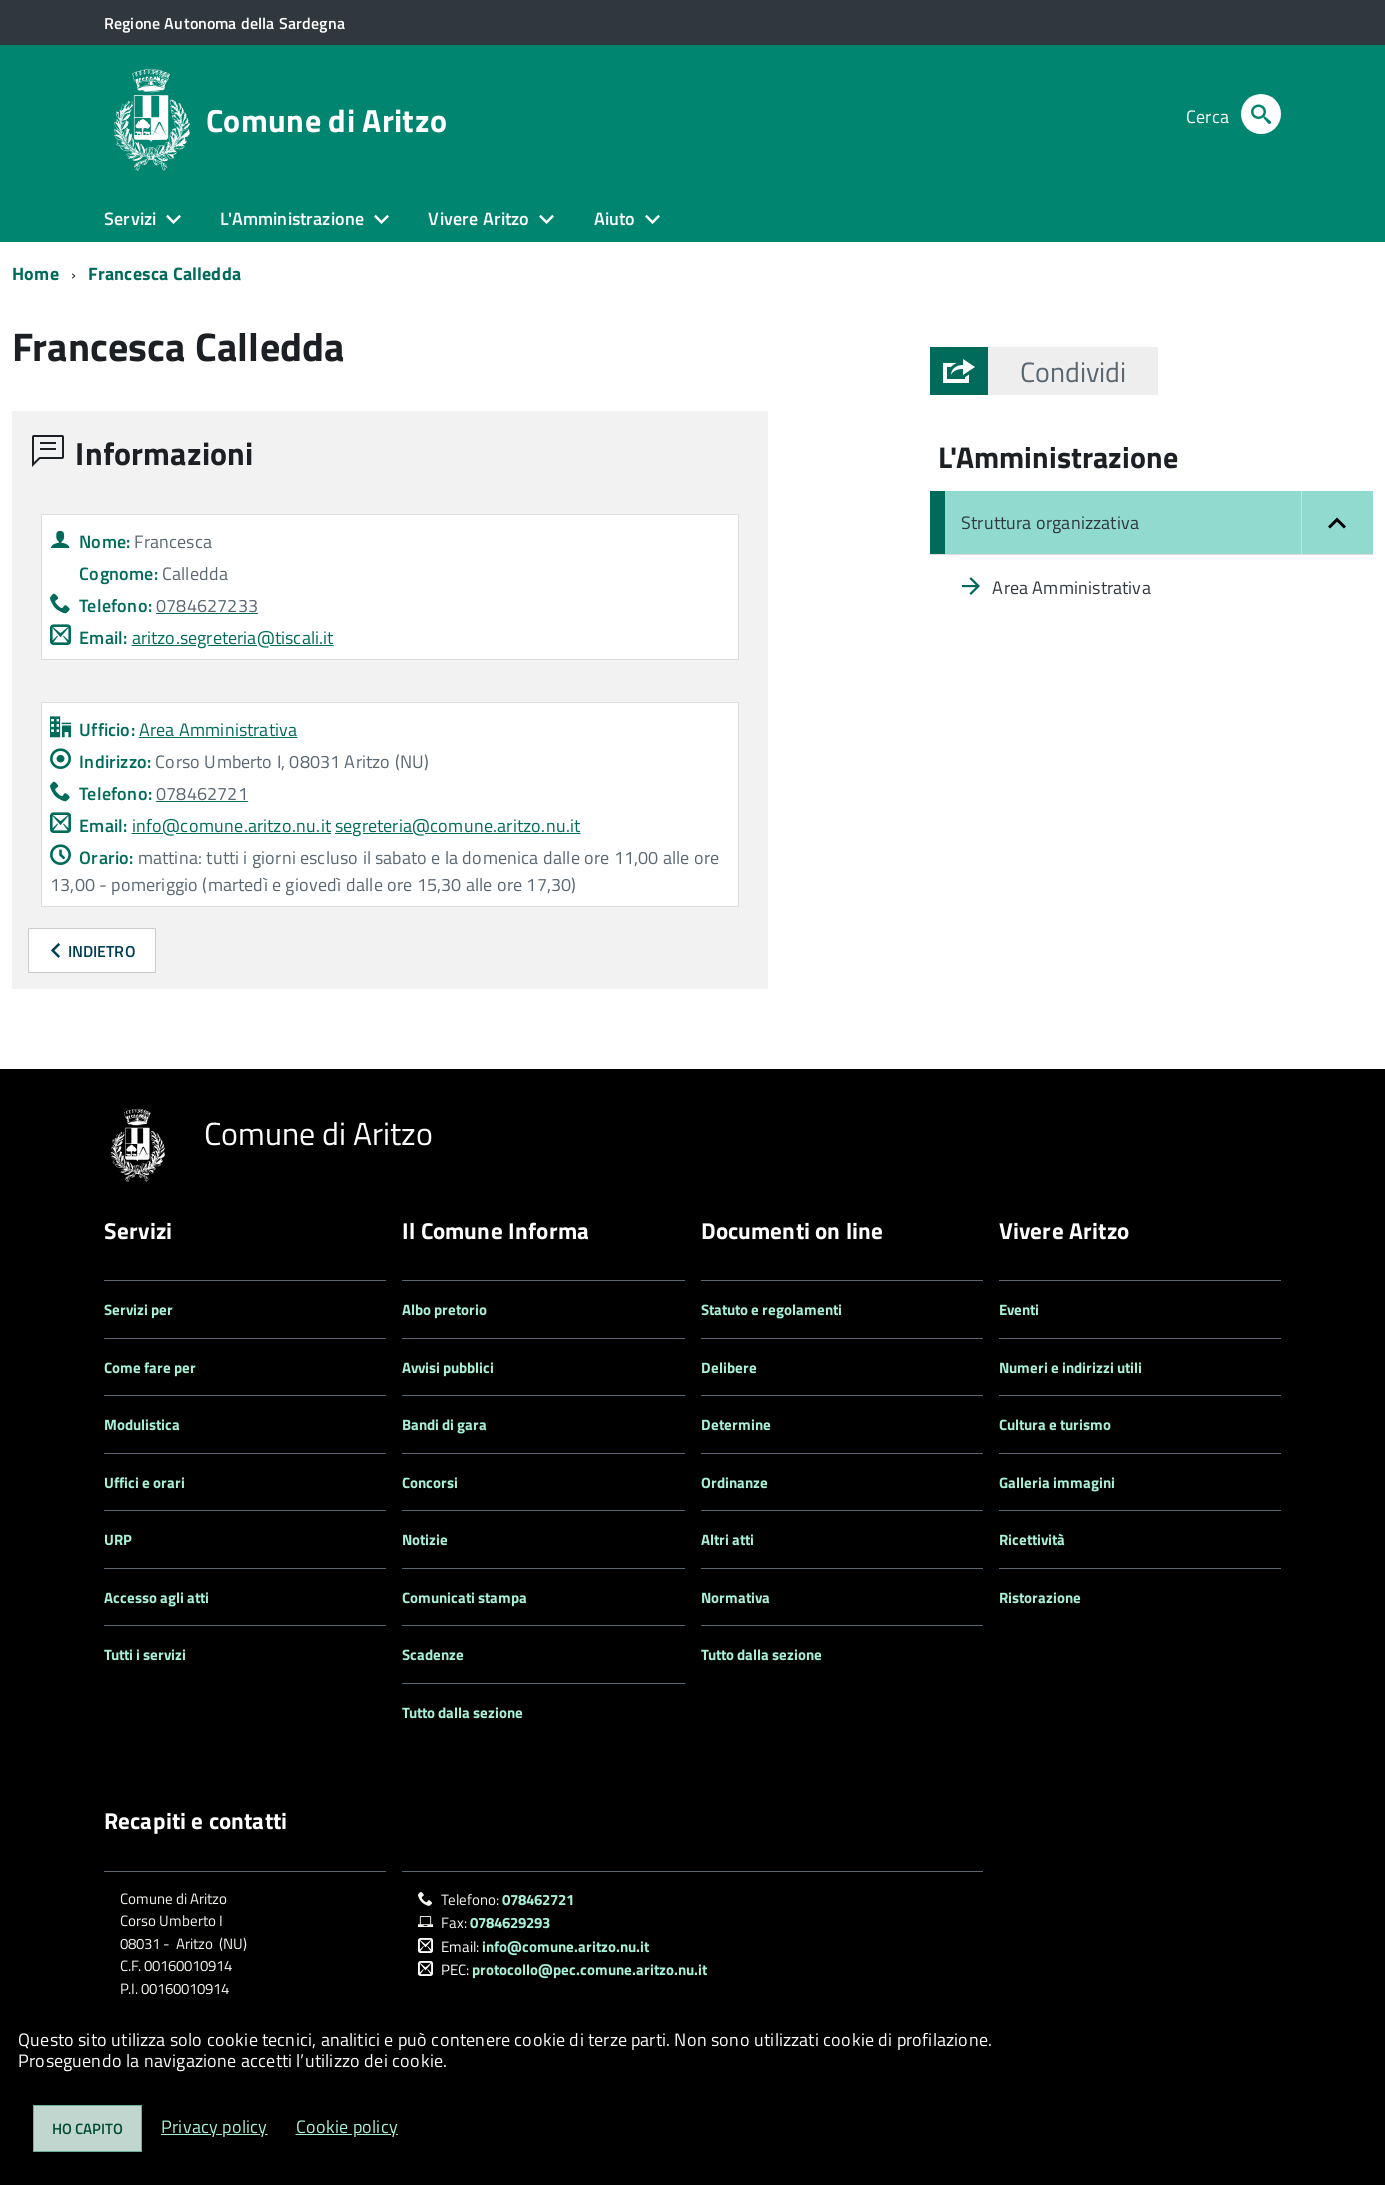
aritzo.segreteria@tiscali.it (233, 637)
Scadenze (433, 1654)
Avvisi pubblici (448, 1367)
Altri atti (727, 1539)
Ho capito (87, 2128)
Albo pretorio (444, 1309)
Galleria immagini (1057, 1482)
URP (118, 1539)
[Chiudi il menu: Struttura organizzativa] (1151, 522)
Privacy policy (214, 2126)
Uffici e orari (144, 1482)
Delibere (729, 1367)
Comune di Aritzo (326, 120)
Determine (736, 1424)
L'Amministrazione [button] (292, 218)
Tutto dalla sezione (462, 1712)
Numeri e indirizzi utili (1070, 1367)
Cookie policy (347, 2126)
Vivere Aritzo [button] (478, 218)
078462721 (538, 1899)
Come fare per (150, 1367)
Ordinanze (734, 1482)
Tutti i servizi (145, 1654)
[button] (1073, 371)
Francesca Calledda (164, 273)
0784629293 (510, 1922)
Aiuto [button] (615, 218)
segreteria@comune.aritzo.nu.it (457, 825)
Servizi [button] (130, 218)
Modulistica (142, 1424)
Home (35, 273)
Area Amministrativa (218, 729)
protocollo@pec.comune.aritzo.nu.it (589, 1969)
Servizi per (138, 1309)
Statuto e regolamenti (771, 1309)
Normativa (735, 1597)
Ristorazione (1040, 1597)
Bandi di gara (444, 1424)
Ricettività (1032, 1539)
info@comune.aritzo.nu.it (231, 825)
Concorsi (430, 1482)
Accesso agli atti (156, 1597)
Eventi (1019, 1309)
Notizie (425, 1539)
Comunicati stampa (464, 1597)
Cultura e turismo (1055, 1424)
